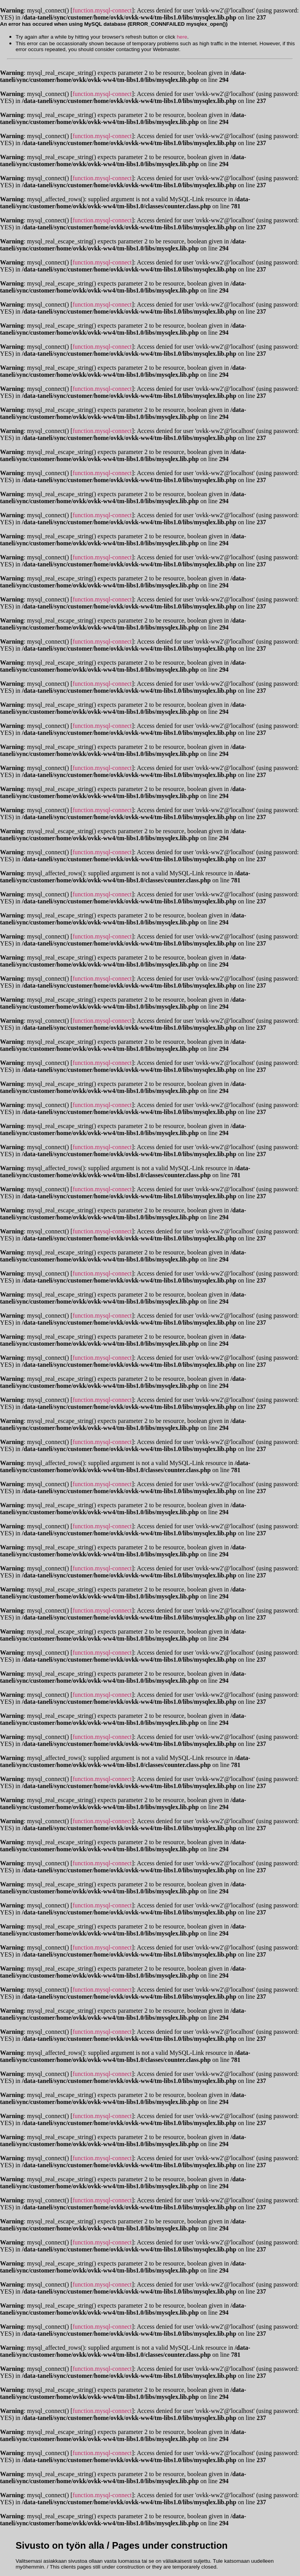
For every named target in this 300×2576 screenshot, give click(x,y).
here (182, 37)
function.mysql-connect (102, 10)
